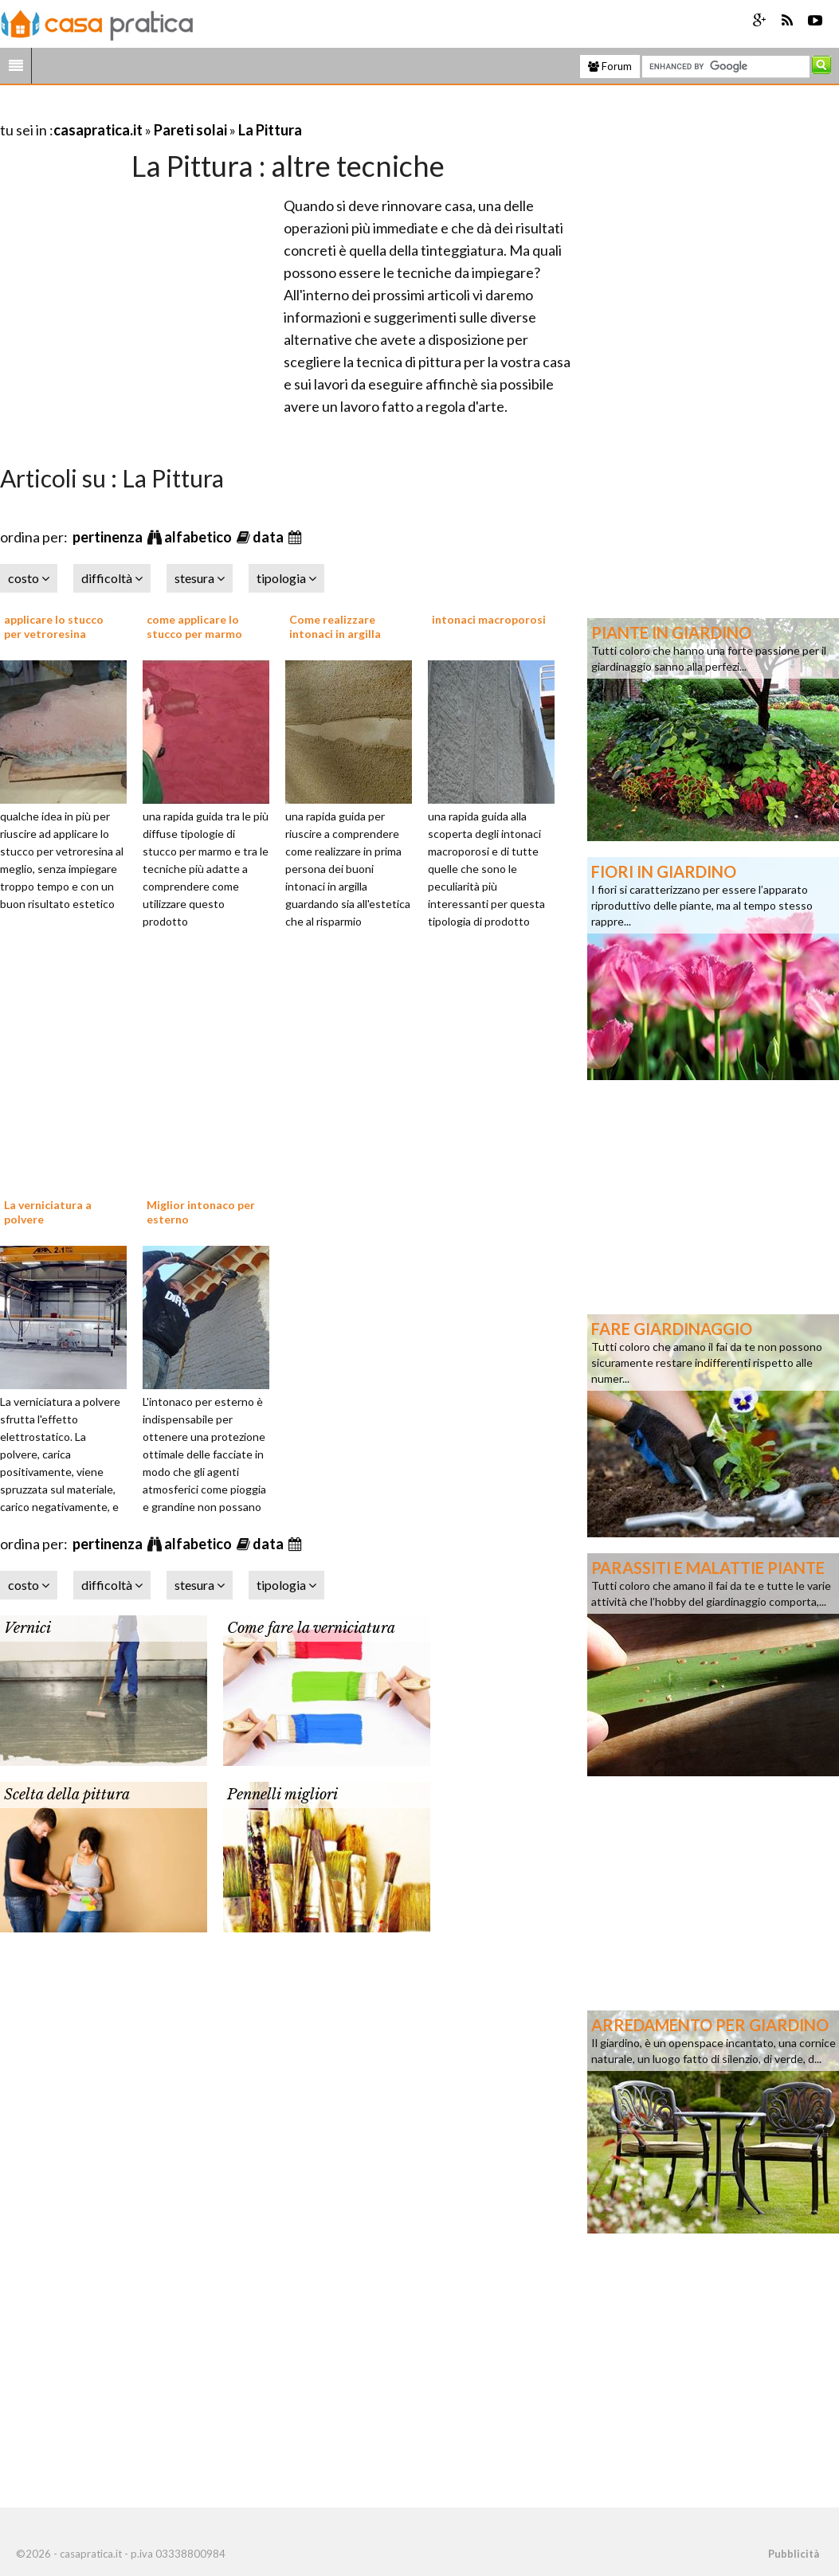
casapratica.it (98, 130)
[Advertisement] (186, 110)
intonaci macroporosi (489, 619)
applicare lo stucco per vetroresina (54, 626)
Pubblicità (793, 2553)
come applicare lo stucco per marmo (194, 626)
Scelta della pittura (67, 1794)
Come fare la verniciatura (311, 1628)
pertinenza (109, 537)
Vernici (27, 1628)
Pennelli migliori (282, 1794)
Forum (610, 66)
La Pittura (270, 130)
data (269, 537)
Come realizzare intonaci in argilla (335, 626)
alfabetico (199, 537)
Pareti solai (190, 130)
